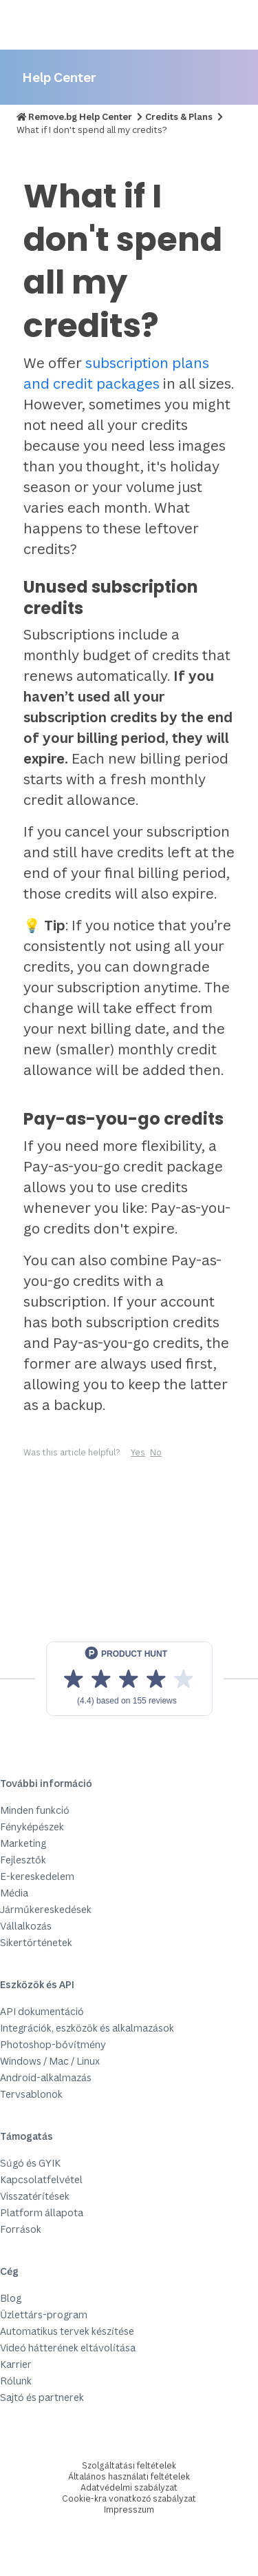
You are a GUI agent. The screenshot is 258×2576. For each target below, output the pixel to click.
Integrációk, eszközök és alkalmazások (87, 2027)
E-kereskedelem (37, 1876)
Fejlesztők (23, 1859)
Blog (10, 2297)
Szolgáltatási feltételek (129, 2465)
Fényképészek (32, 1826)
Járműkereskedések (46, 1909)
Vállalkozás (26, 1925)
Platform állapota (41, 2212)
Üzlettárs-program (43, 2314)
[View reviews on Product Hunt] (129, 1679)
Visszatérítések (34, 2195)
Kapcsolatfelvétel (41, 2179)
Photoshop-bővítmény (53, 2044)
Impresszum (129, 2509)
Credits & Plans (179, 116)
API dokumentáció (42, 2011)
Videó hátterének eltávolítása (68, 2347)
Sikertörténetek (36, 1942)
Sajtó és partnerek (42, 2397)
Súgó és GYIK (30, 2162)
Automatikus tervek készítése (67, 2331)
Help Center (59, 76)
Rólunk (16, 2380)
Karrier (16, 2364)
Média (14, 1892)
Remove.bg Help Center (80, 116)
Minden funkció (34, 1810)
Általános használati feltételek (129, 2476)
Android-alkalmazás (46, 2077)
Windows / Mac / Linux (50, 2060)
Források (20, 2229)
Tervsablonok (31, 2093)
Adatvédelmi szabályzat (129, 2487)
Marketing (23, 1843)
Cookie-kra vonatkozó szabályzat (129, 2498)
